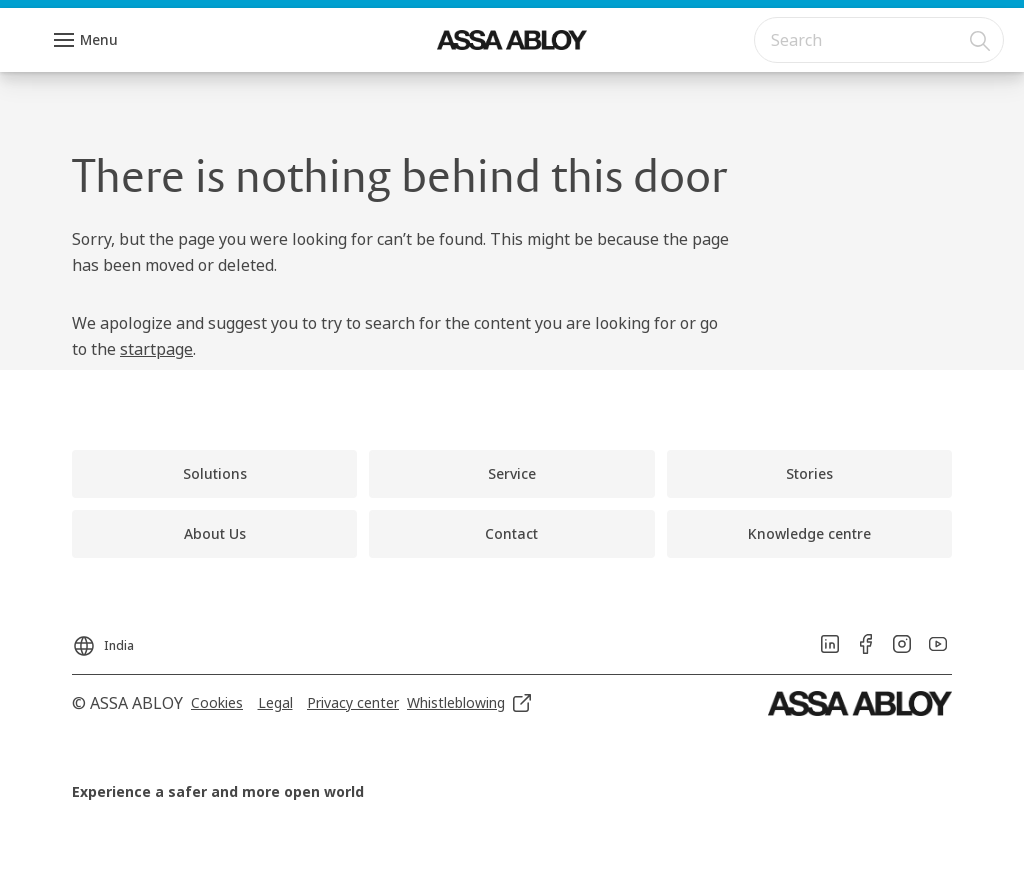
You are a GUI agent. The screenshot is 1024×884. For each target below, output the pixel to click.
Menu (99, 39)
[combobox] (879, 40)
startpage (156, 349)
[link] (214, 474)
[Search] (981, 40)
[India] (103, 640)
